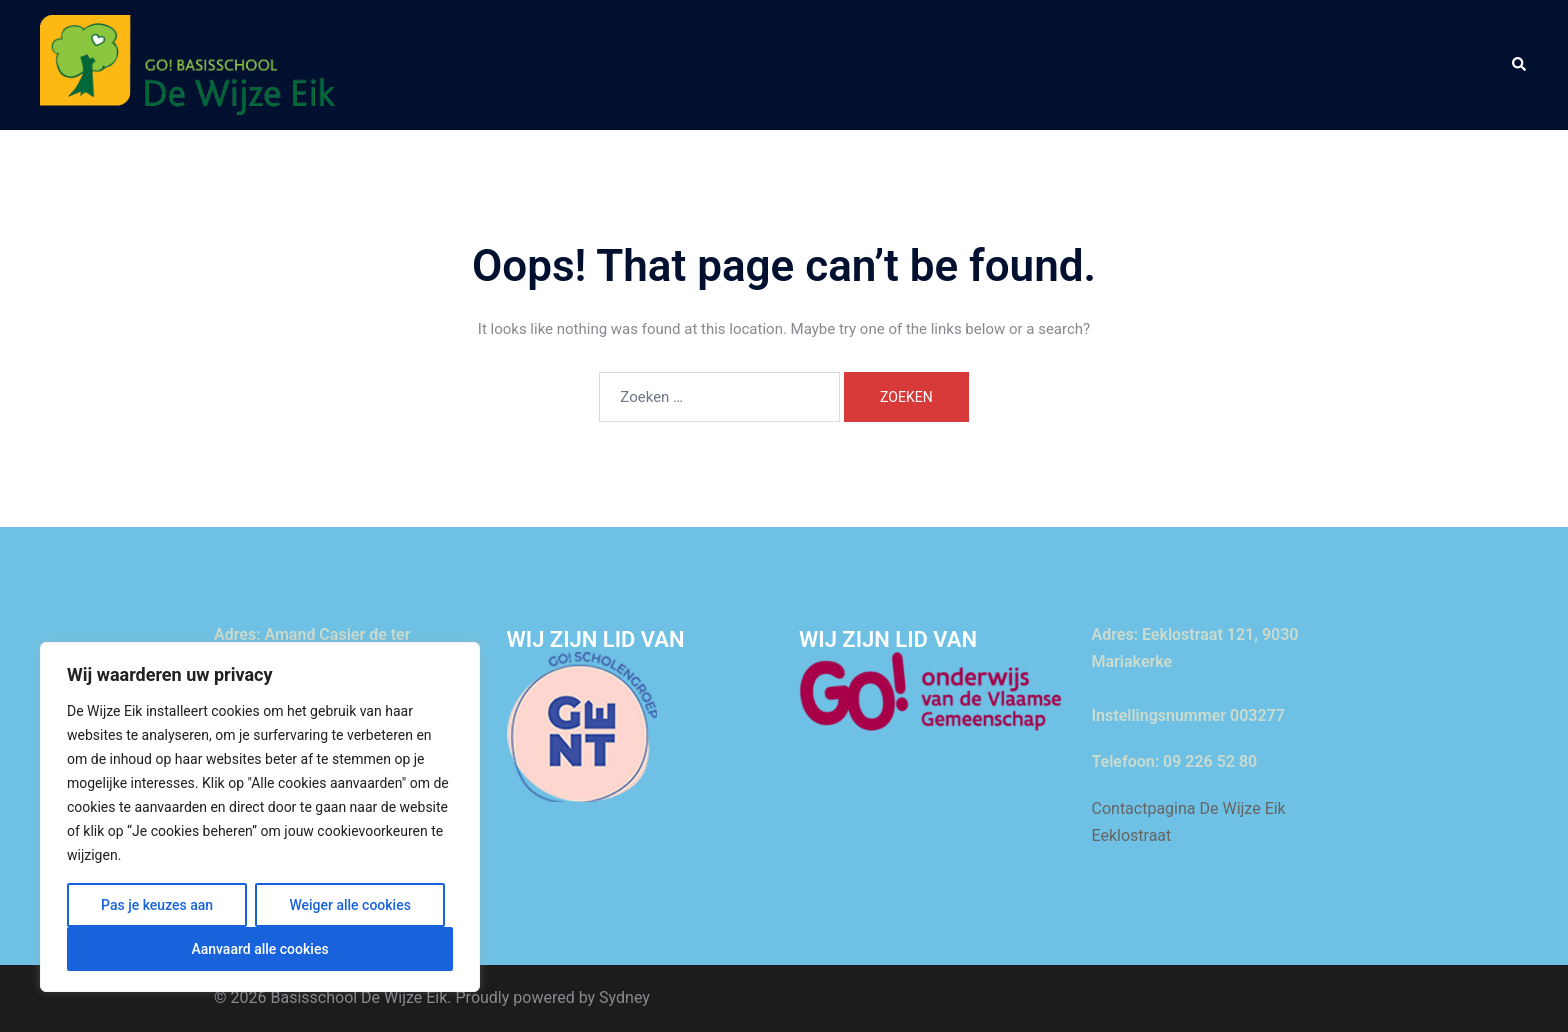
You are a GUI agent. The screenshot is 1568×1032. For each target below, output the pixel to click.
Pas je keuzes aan (157, 905)
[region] (260, 817)
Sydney (624, 997)
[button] (1520, 65)
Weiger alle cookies (349, 905)
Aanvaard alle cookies (259, 949)
